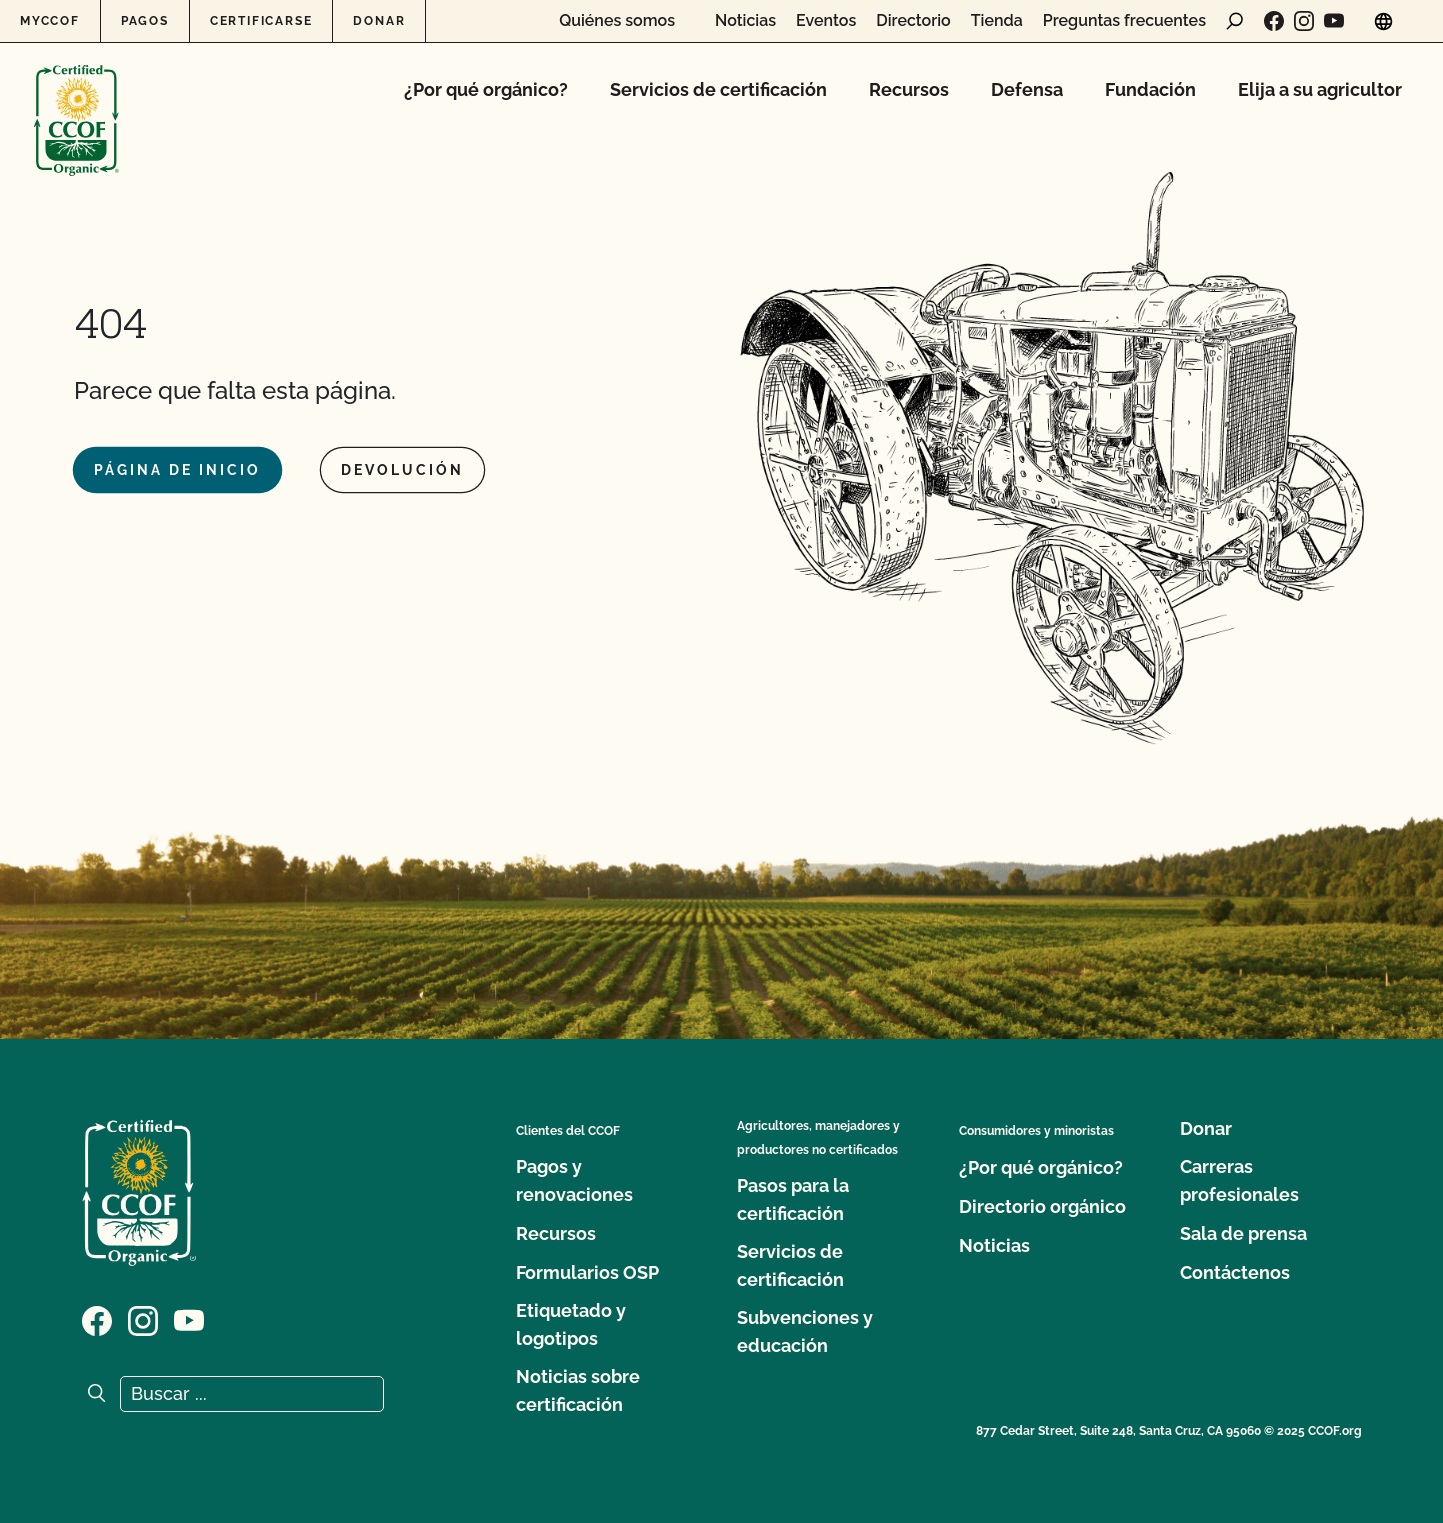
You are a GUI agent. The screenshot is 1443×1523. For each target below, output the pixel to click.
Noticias (745, 21)
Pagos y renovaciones (574, 1180)
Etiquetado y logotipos (571, 1324)
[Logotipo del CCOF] (76, 99)
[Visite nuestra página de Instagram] (1304, 21)
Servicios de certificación (718, 89)
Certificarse (261, 21)
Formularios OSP (587, 1272)
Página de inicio (177, 470)
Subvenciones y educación (805, 1331)
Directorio (913, 21)
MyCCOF (50, 21)
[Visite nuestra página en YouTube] (1334, 21)
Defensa (1027, 89)
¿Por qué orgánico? (486, 89)
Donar (379, 21)
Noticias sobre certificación (578, 1390)
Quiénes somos (617, 21)
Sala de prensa (1243, 1233)
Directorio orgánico (1042, 1206)
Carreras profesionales (1239, 1180)
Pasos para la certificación (793, 1199)
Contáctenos (1235, 1272)
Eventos (826, 21)
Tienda (997, 21)
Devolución (402, 470)
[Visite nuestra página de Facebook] (1274, 21)
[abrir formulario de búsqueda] (1235, 21)
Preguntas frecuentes (1124, 21)
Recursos (909, 89)
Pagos (145, 21)
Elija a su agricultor (1320, 89)
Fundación (1150, 89)
